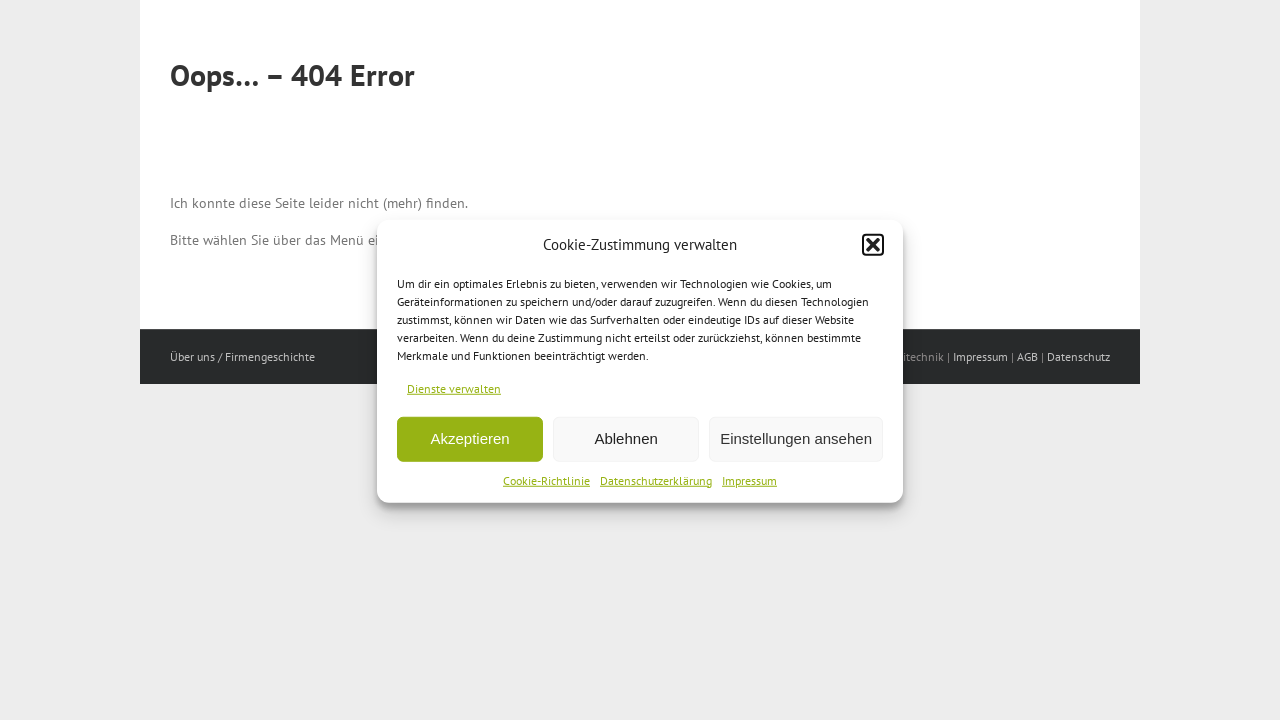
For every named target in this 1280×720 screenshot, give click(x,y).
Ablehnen (625, 445)
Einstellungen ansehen (796, 445)
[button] (873, 251)
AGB (1027, 356)
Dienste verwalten (454, 394)
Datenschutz (1078, 356)
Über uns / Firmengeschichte (242, 356)
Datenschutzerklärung (656, 486)
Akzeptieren (469, 445)
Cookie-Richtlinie (546, 486)
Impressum (749, 486)
